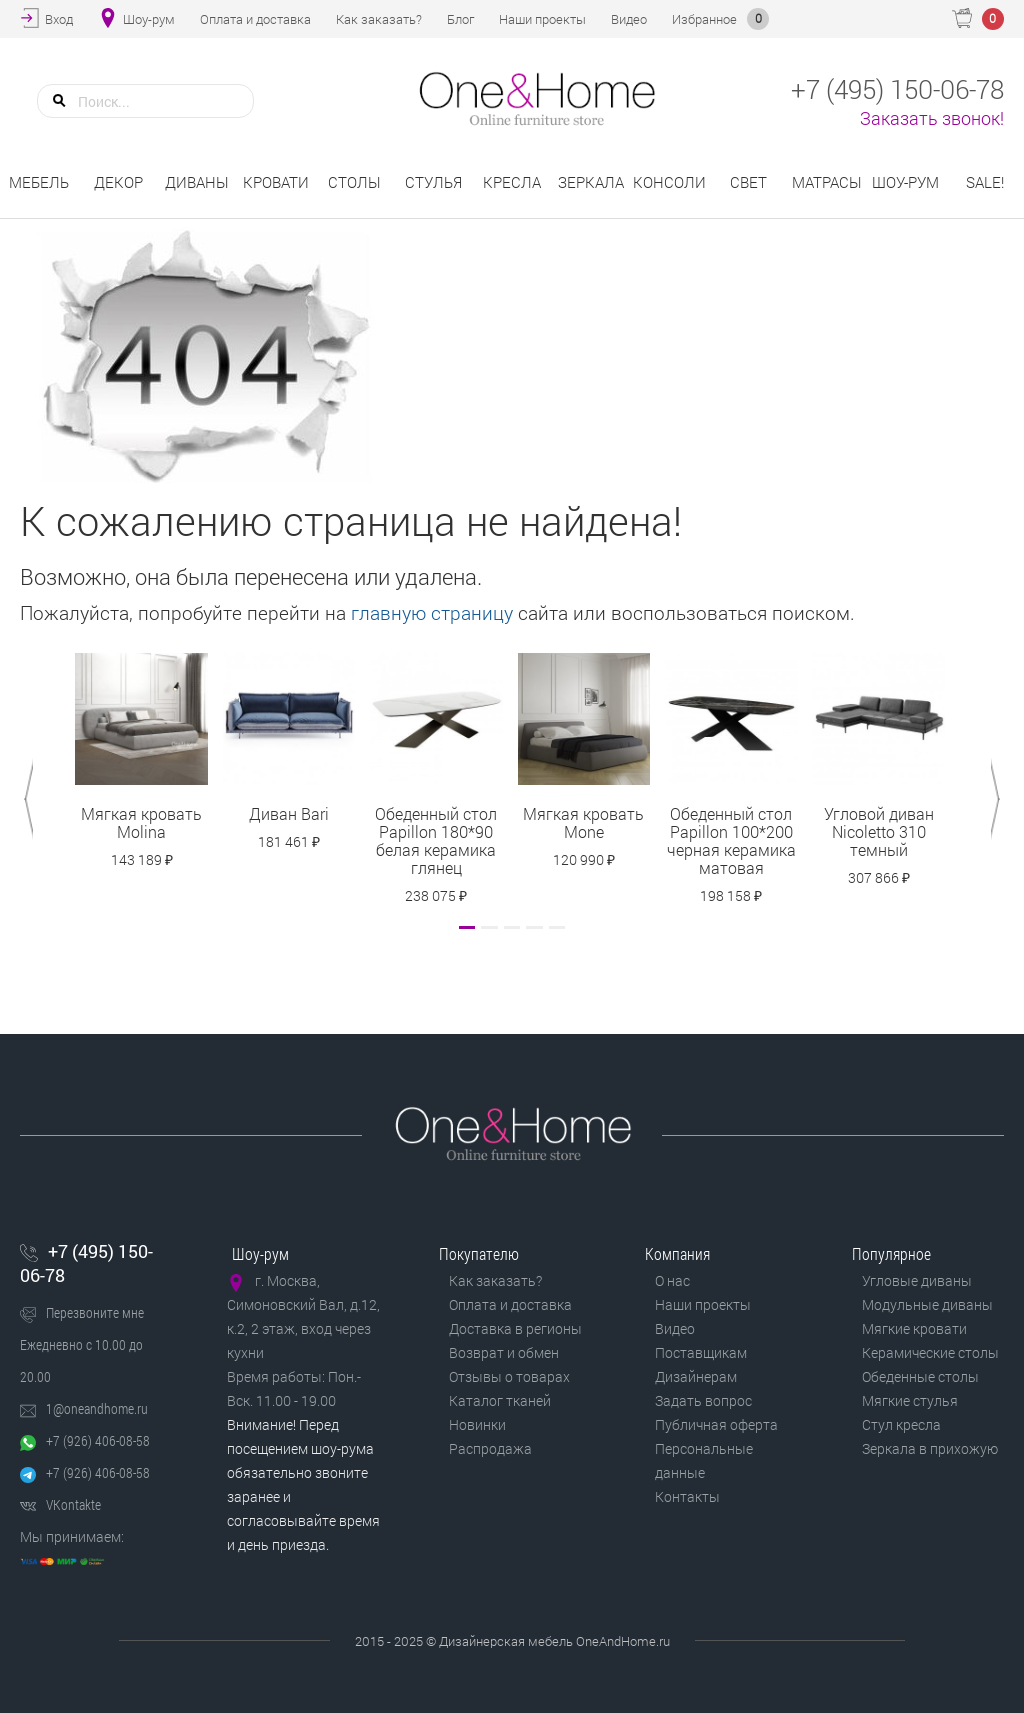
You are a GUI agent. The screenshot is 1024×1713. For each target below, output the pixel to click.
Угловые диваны (917, 1280)
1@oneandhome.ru (97, 1408)
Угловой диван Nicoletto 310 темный (879, 831)
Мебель (39, 182)
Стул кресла (901, 1424)
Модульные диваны (927, 1304)
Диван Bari (289, 813)
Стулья (433, 182)
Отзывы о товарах (509, 1376)
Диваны (197, 182)
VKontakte (73, 1504)
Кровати (276, 182)
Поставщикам (701, 1352)
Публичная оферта (716, 1424)
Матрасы (827, 182)
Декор (118, 182)
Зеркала (591, 182)
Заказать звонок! (932, 118)
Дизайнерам (696, 1376)
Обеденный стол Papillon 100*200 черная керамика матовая (731, 840)
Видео (675, 1328)
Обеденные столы (920, 1376)
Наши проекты (703, 1304)
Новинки (477, 1424)
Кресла (512, 182)
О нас (672, 1280)
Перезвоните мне (95, 1312)
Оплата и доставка (510, 1304)
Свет (748, 182)
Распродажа (490, 1448)
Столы (354, 182)
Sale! (985, 182)
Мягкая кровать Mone (583, 822)
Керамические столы (930, 1352)
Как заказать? (495, 1280)
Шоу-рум (905, 182)
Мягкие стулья (910, 1400)
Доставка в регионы (515, 1328)
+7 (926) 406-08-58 (98, 1440)
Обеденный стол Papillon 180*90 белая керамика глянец (436, 840)
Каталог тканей (500, 1400)
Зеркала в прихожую (930, 1448)
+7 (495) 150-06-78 (86, 1263)
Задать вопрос (703, 1400)
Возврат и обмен (504, 1352)
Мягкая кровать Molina (141, 822)
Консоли (669, 182)
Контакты (687, 1496)
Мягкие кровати (914, 1328)
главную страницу (432, 612)
